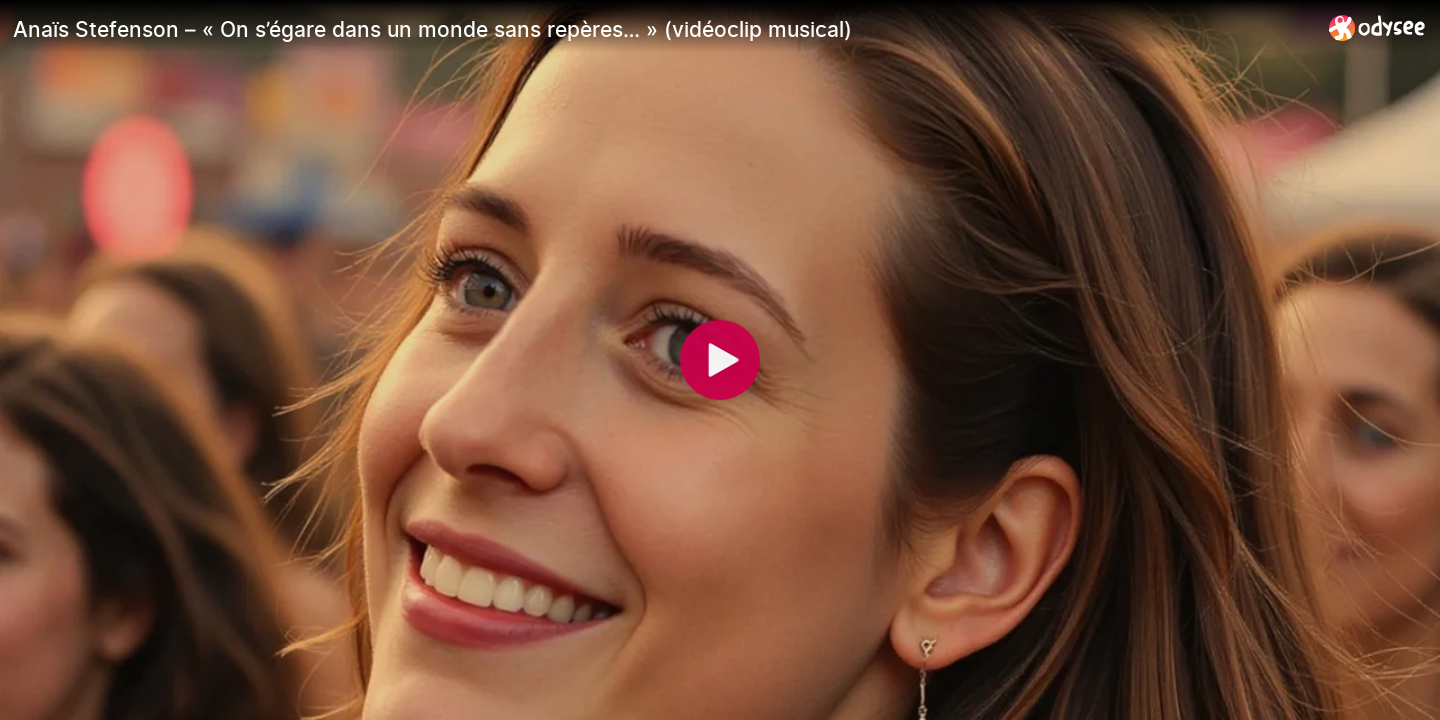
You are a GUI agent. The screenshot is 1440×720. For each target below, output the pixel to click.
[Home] (1377, 27)
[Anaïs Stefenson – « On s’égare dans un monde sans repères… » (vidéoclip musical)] (663, 29)
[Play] (720, 360)
